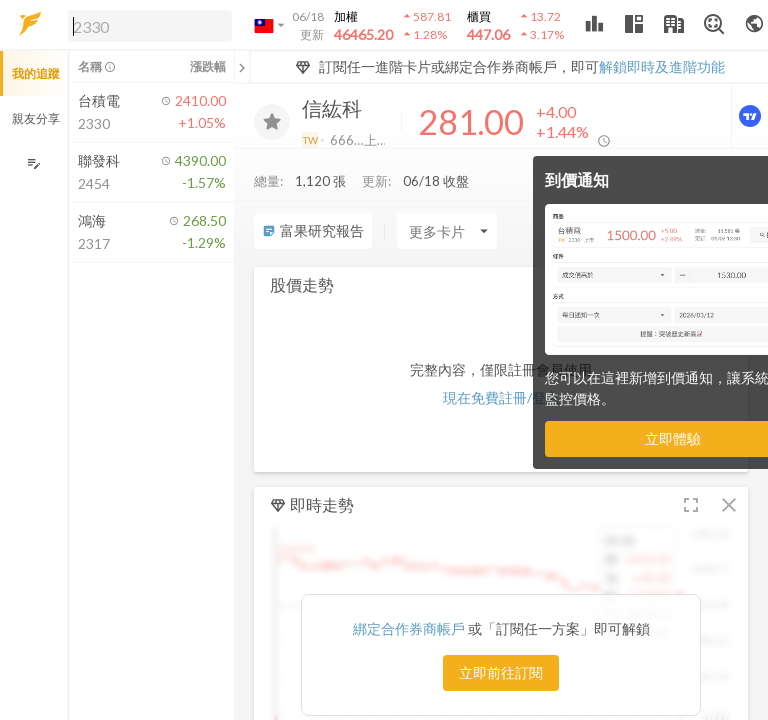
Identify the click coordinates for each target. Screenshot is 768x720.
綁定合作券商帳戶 (410, 628)
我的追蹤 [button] (36, 73)
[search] (150, 26)
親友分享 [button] (36, 118)
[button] (146, 25)
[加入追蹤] (272, 122)
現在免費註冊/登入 (501, 397)
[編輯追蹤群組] (33, 163)
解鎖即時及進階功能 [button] (662, 66)
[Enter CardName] (447, 231)
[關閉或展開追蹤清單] (242, 67)
